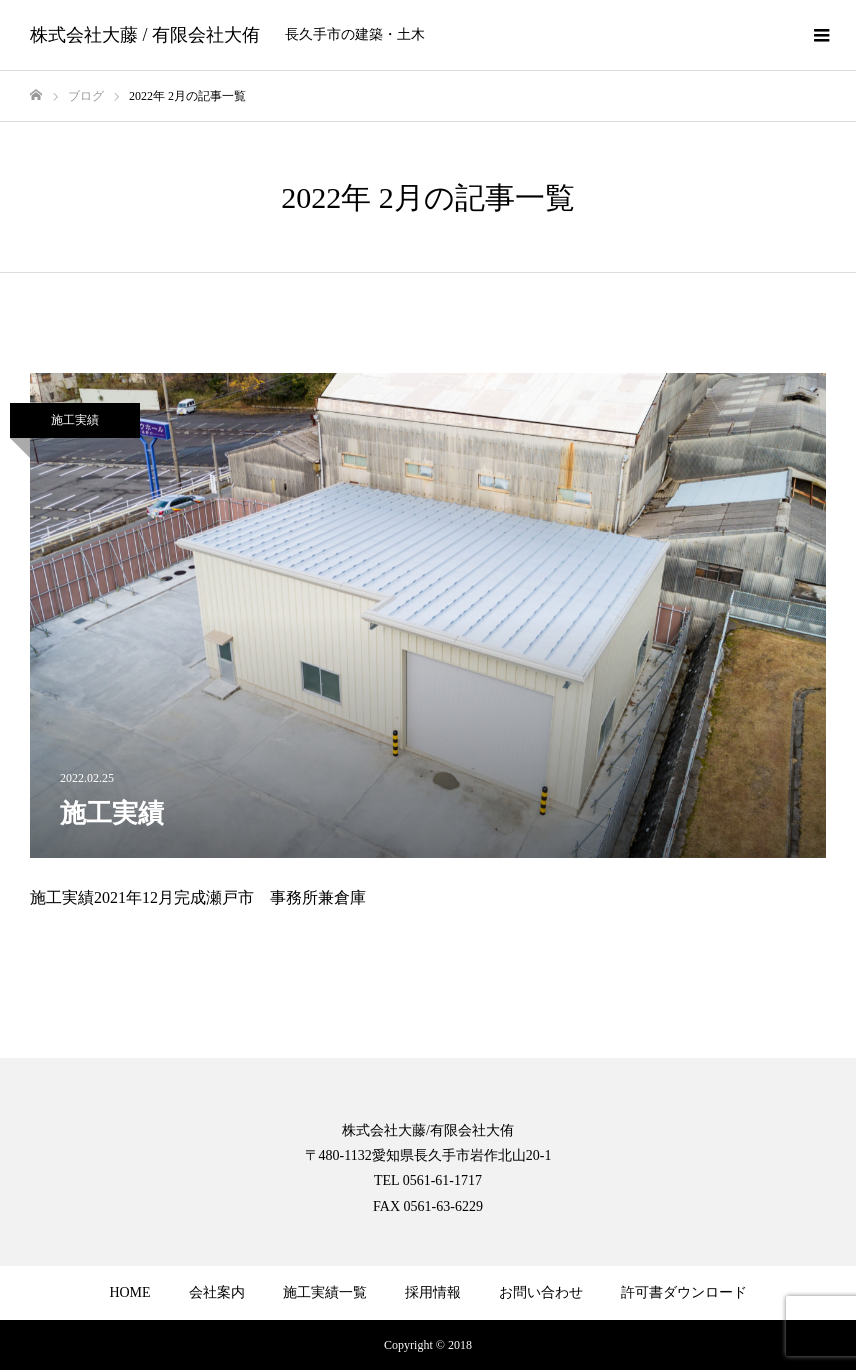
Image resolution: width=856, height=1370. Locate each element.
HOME (129, 1292)
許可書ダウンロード (684, 1292)
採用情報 (433, 1292)
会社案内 (217, 1292)
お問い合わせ (541, 1292)
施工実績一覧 (325, 1292)
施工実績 (75, 420)
